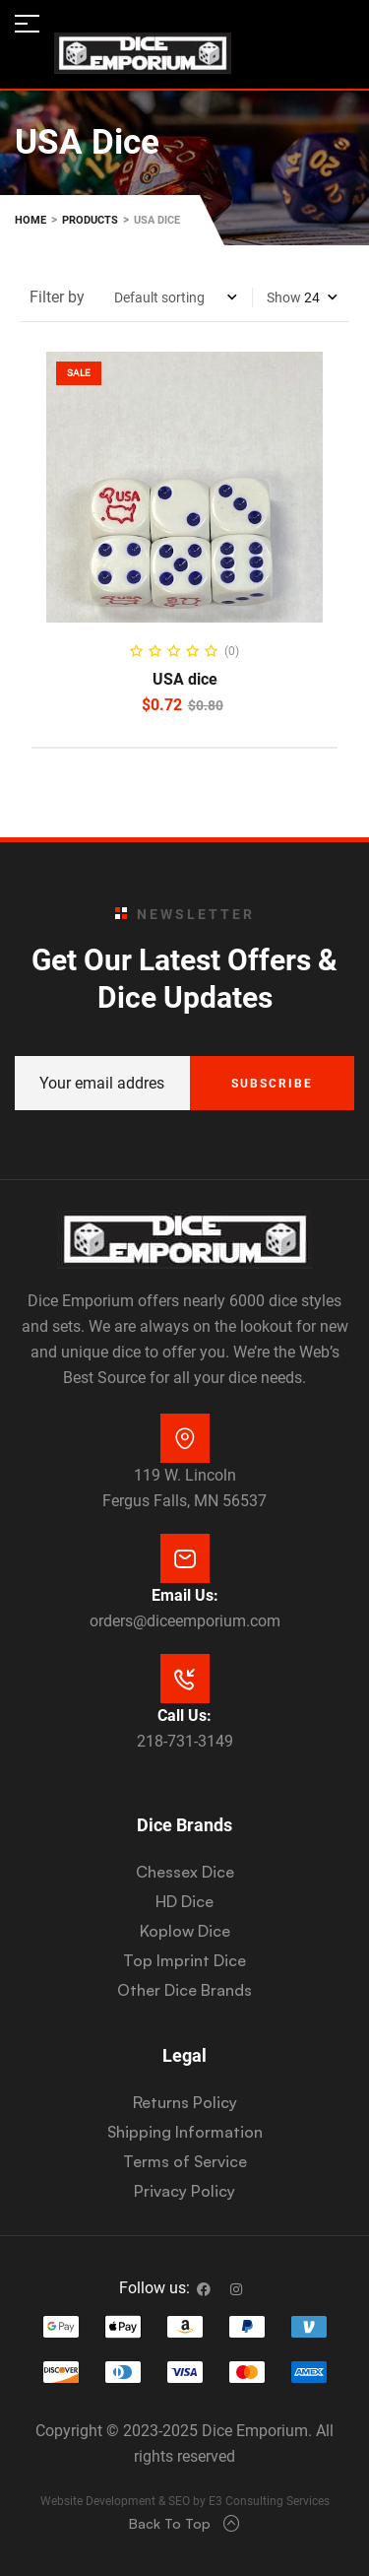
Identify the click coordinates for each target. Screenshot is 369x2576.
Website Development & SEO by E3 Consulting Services (185, 2501)
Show (284, 297)
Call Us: (184, 1715)
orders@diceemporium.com (185, 1621)
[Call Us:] (185, 1678)
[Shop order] (175, 297)
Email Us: (185, 1595)
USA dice (185, 679)
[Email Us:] (185, 1558)
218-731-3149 (185, 1741)
